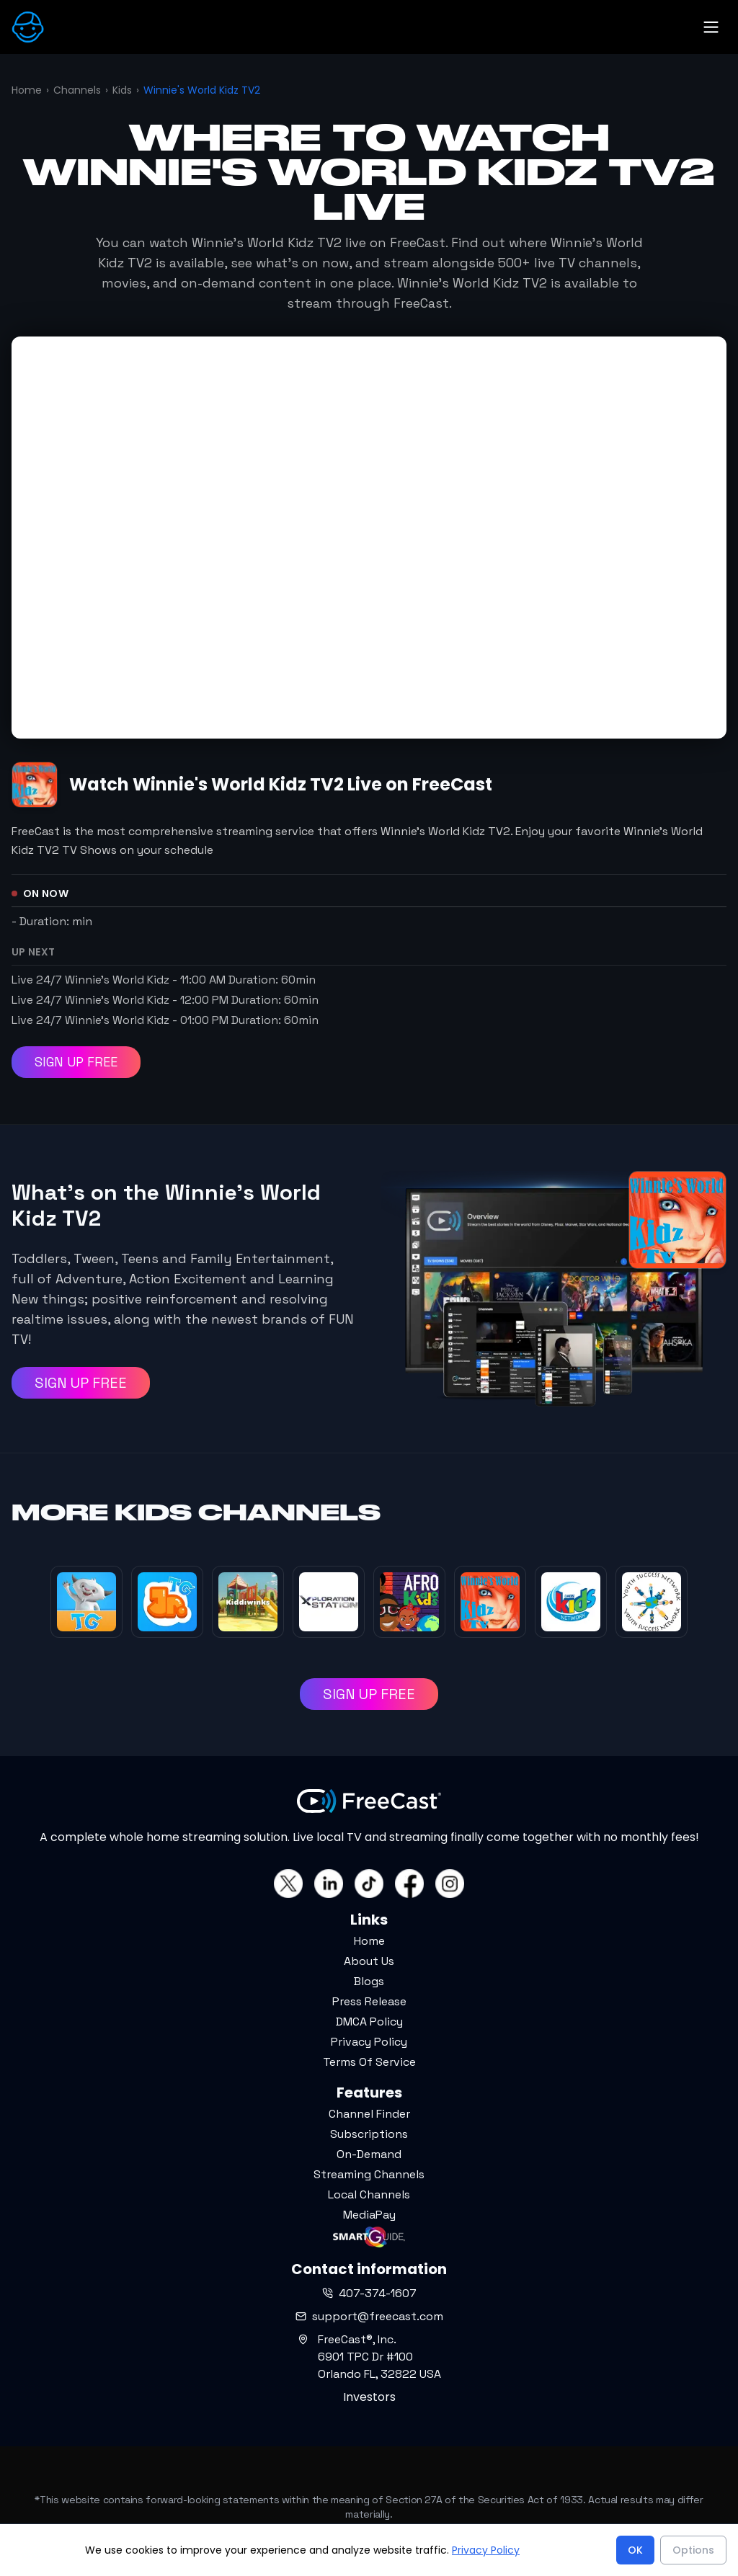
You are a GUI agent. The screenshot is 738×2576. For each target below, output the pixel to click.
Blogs (369, 1981)
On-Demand (369, 2154)
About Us (369, 1961)
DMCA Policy (369, 2021)
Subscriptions (369, 2134)
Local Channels (369, 2194)
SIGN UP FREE (76, 1061)
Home (27, 90)
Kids (122, 90)
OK (635, 2550)
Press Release (369, 2001)
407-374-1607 (369, 2293)
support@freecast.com (369, 2316)
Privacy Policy (369, 2041)
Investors (369, 2397)
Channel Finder (369, 2113)
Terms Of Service (369, 2061)
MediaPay (369, 2214)
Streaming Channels (369, 2174)
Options (693, 2550)
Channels (77, 90)
